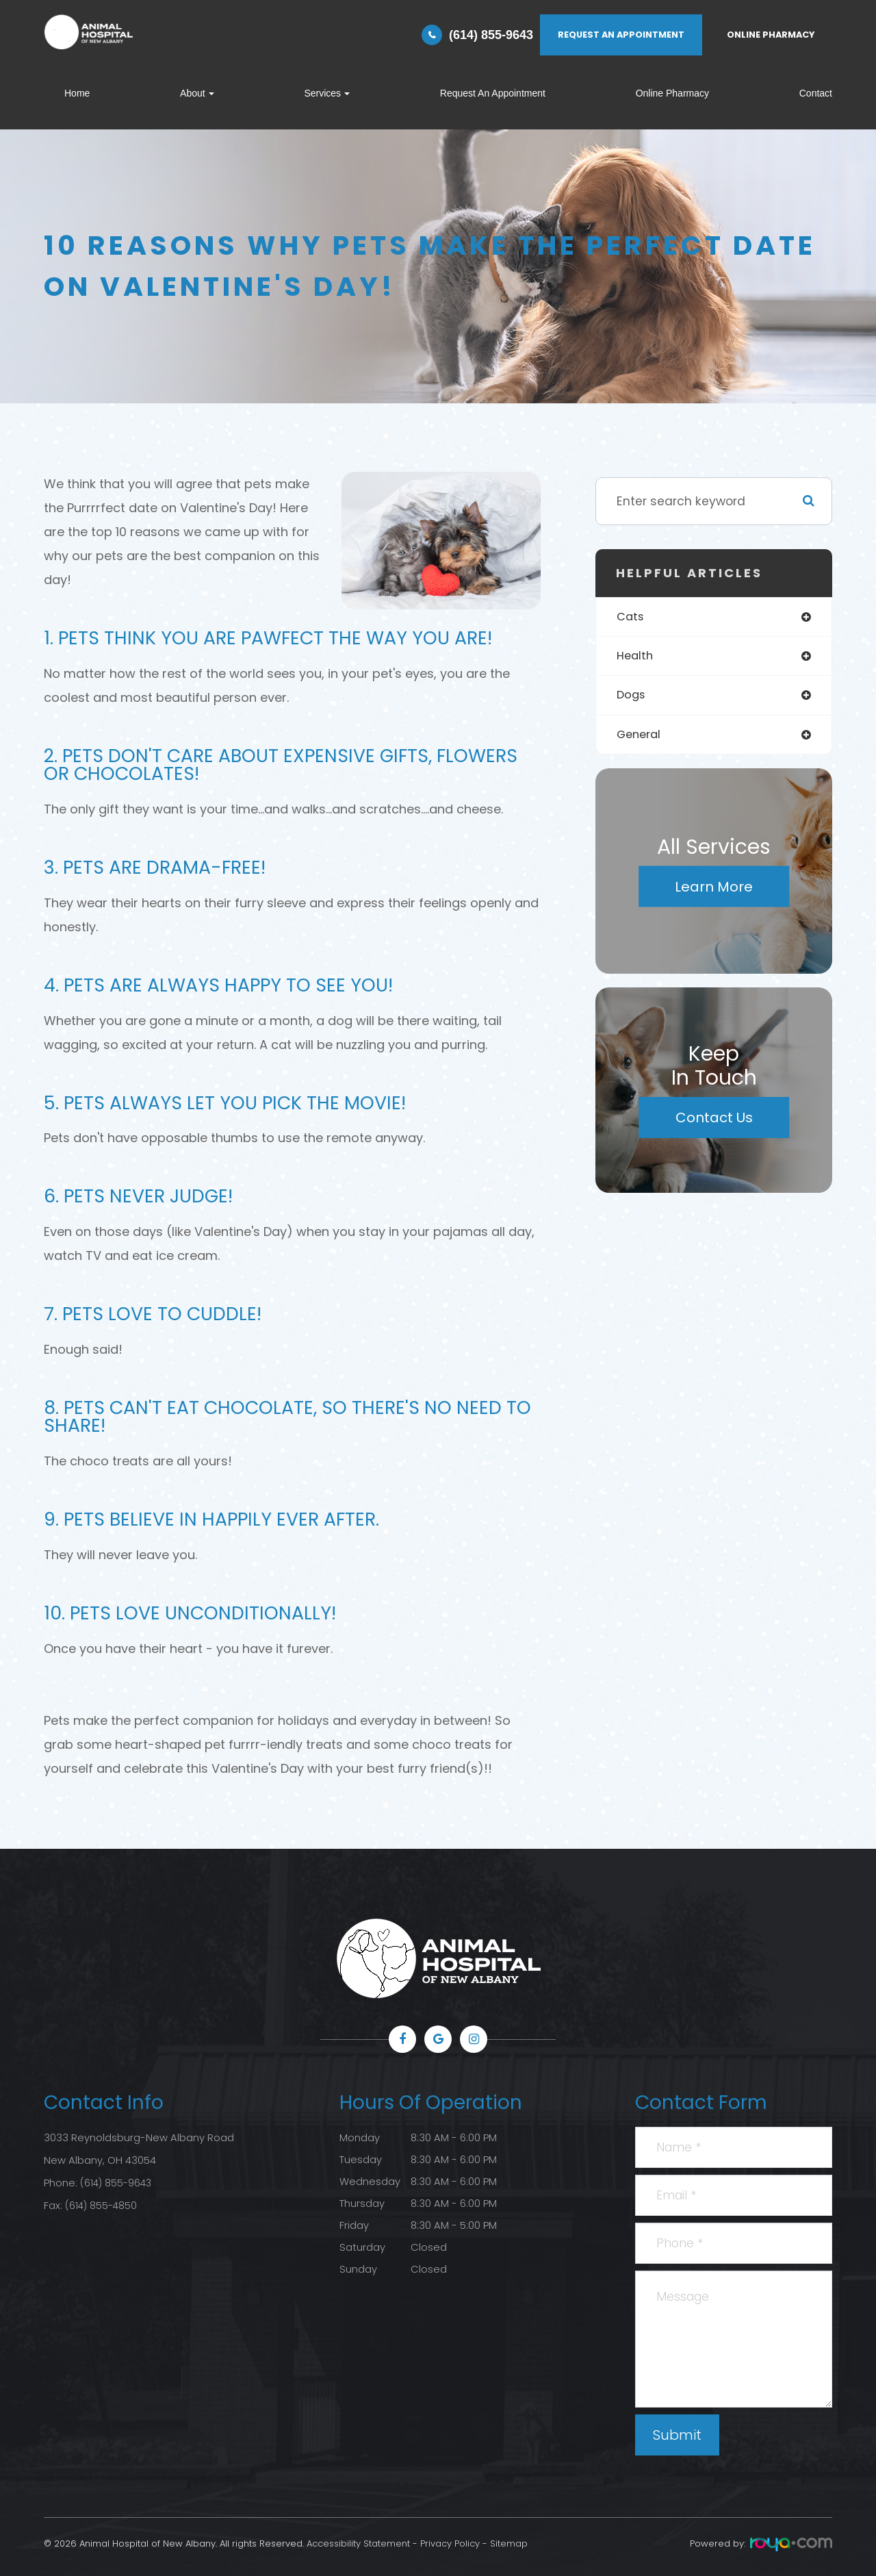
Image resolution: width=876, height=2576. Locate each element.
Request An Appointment (492, 93)
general (640, 737)
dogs (632, 697)
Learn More (714, 890)
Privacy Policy (450, 2543)
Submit (677, 2435)
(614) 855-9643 (491, 35)
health (636, 657)
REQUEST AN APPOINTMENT (621, 34)
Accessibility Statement (358, 2543)
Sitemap (509, 2543)
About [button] (197, 93)
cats (631, 617)
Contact (815, 93)
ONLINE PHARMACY (770, 34)
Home (77, 93)
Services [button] (327, 93)
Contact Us (714, 1121)
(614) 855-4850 (102, 2203)
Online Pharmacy (672, 93)
